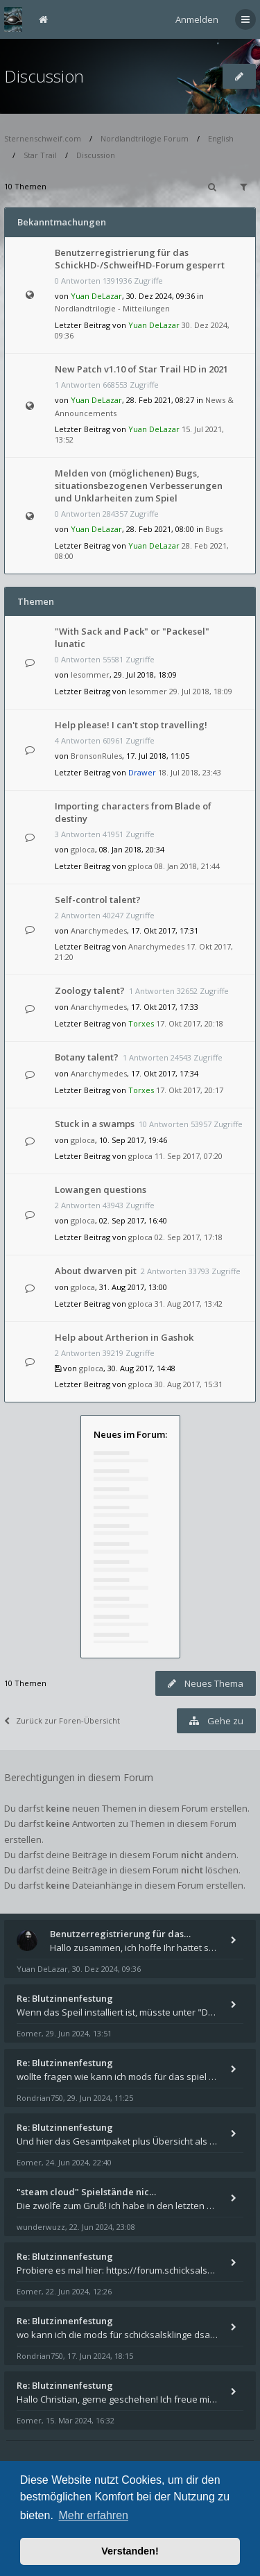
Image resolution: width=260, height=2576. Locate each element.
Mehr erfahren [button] (93, 2515)
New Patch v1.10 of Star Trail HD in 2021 (141, 369)
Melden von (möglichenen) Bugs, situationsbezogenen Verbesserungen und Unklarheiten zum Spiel (139, 485)
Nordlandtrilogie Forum (145, 138)
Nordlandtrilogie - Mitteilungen (112, 308)
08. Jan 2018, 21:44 (187, 866)
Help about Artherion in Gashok (124, 1337)
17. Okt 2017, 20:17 (189, 1090)
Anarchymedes (99, 930)
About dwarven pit (96, 1270)
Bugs (214, 529)
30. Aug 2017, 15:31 (189, 1384)
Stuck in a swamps (95, 1123)
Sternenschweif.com (42, 138)
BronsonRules (96, 755)
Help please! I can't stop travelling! (131, 725)
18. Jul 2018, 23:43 (189, 772)
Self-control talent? (98, 899)
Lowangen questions (100, 1189)
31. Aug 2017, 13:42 (189, 1303)
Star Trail (40, 155)
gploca (83, 849)
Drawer (142, 772)
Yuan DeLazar (96, 296)
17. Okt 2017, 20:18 (189, 1023)
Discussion (44, 76)
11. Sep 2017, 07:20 (189, 1156)
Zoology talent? (90, 990)
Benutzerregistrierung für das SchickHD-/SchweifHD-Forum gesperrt (140, 258)
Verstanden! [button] (129, 2551)
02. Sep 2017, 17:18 (189, 1237)
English (221, 138)
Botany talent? (87, 1057)
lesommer (90, 674)
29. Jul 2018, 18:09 (200, 691)
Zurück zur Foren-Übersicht (62, 1720)
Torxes (141, 1023)
